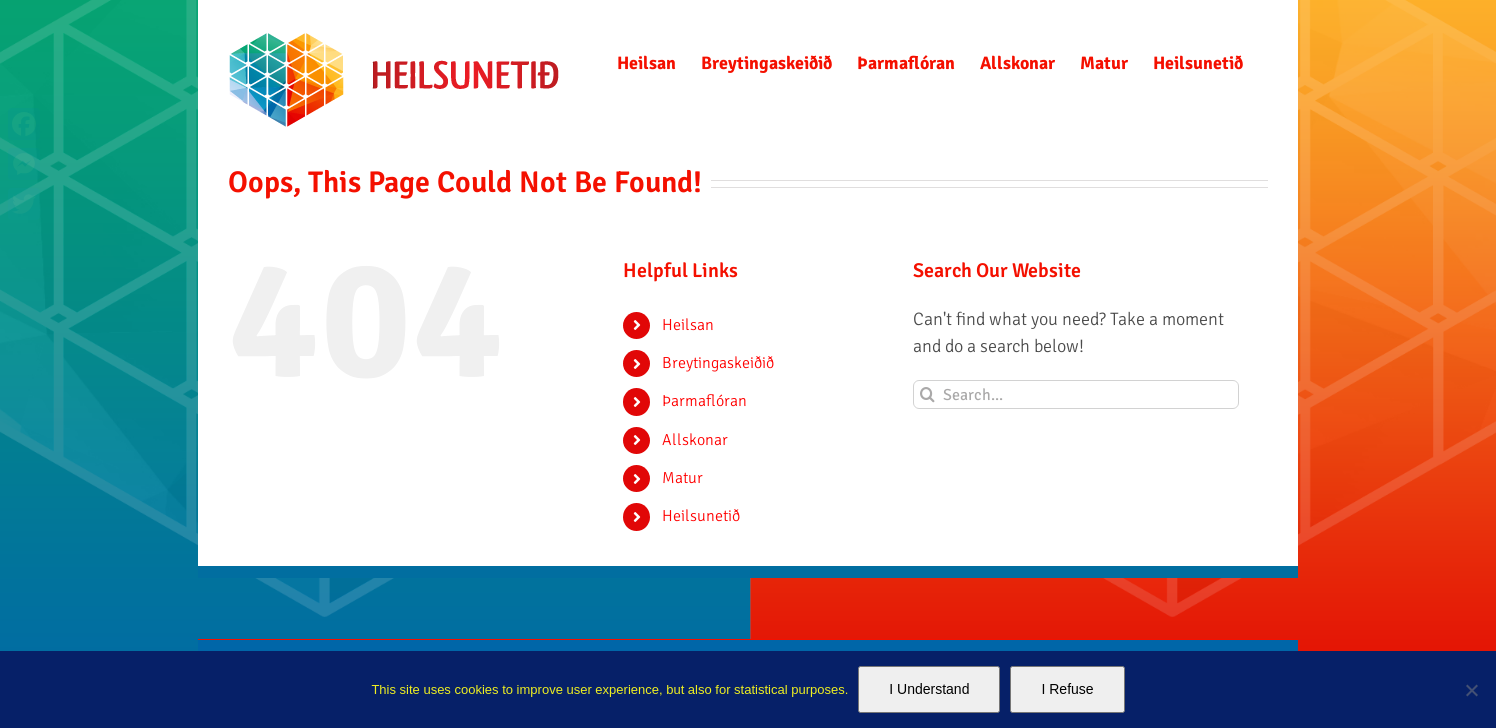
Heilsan (688, 325)
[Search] (927, 394)
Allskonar (695, 440)
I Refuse (1067, 689)
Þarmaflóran (704, 401)
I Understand (929, 689)
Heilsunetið (701, 516)
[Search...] (1076, 394)
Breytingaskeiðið (718, 363)
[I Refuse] (1471, 690)
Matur (682, 478)
